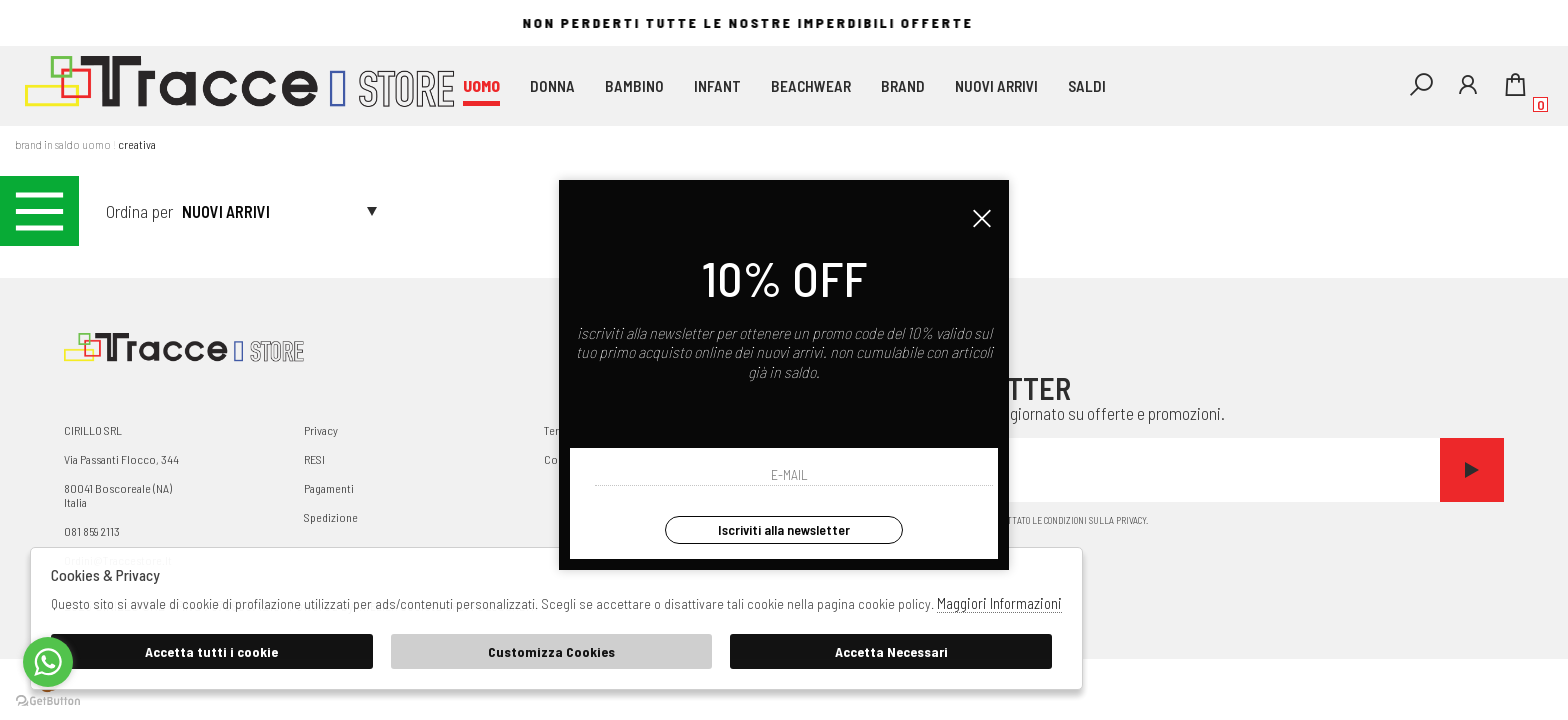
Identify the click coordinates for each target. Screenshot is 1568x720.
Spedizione (331, 517)
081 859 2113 (92, 531)
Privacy (321, 430)
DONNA (552, 86)
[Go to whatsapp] (48, 662)
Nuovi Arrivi (996, 86)
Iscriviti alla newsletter (784, 529)
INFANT (717, 86)
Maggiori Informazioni (999, 603)
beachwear (811, 86)
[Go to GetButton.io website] (48, 700)
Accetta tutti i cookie (211, 651)
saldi (1087, 86)
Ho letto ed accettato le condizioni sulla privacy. (1204, 522)
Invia (1472, 470)
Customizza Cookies (551, 651)
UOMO (481, 86)
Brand (903, 86)
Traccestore (240, 86)
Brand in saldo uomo (63, 144)
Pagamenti (329, 488)
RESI (314, 459)
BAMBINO (634, 86)
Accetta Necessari (891, 651)
